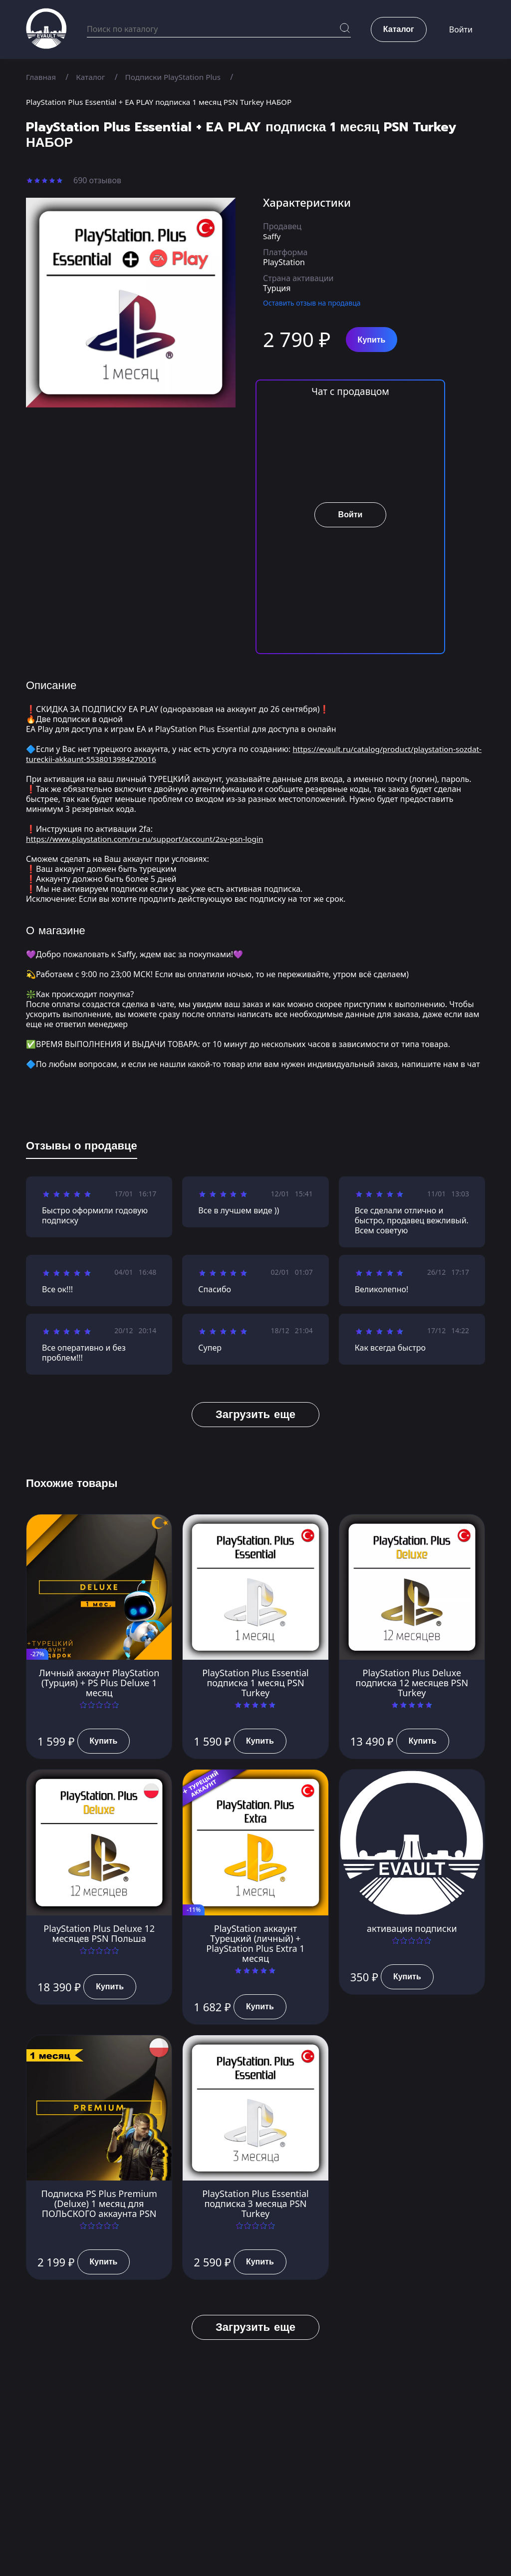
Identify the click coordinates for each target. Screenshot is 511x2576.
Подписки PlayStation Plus (178, 76)
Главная (41, 76)
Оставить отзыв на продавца (312, 303)
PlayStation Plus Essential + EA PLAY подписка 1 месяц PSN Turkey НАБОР (165, 101)
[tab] (81, 1147)
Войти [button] (461, 29)
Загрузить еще (255, 1414)
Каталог (92, 76)
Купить (372, 340)
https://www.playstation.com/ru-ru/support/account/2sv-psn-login (150, 838)
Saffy (272, 236)
